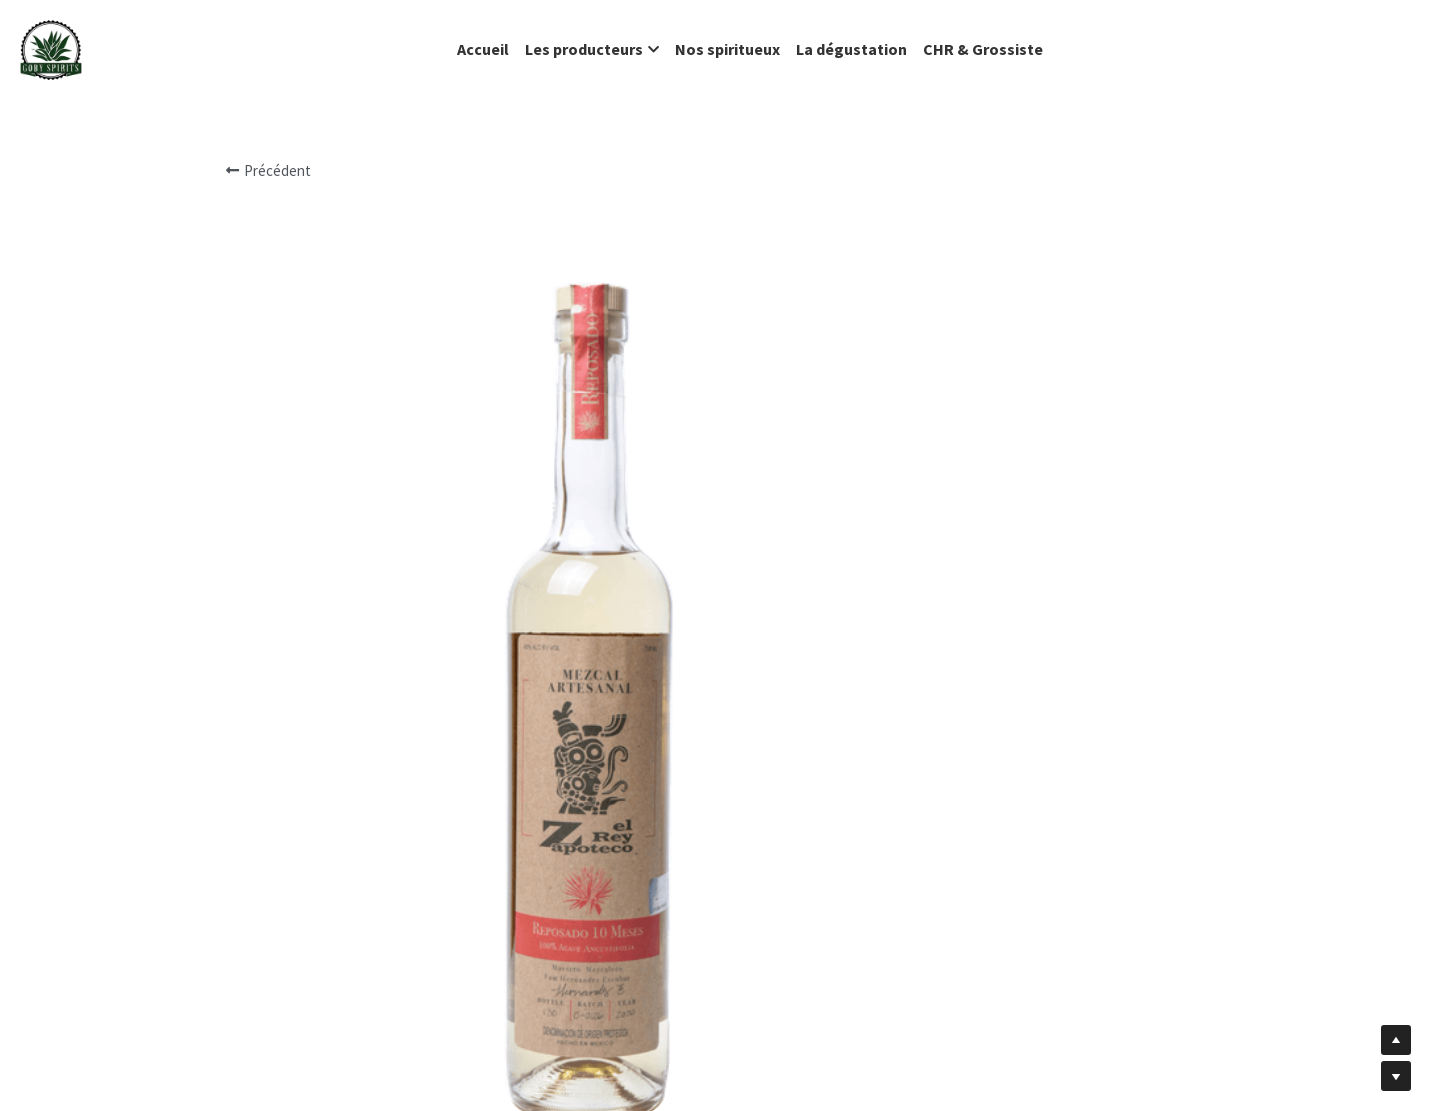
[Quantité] (1013, 786)
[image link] (51, 48)
